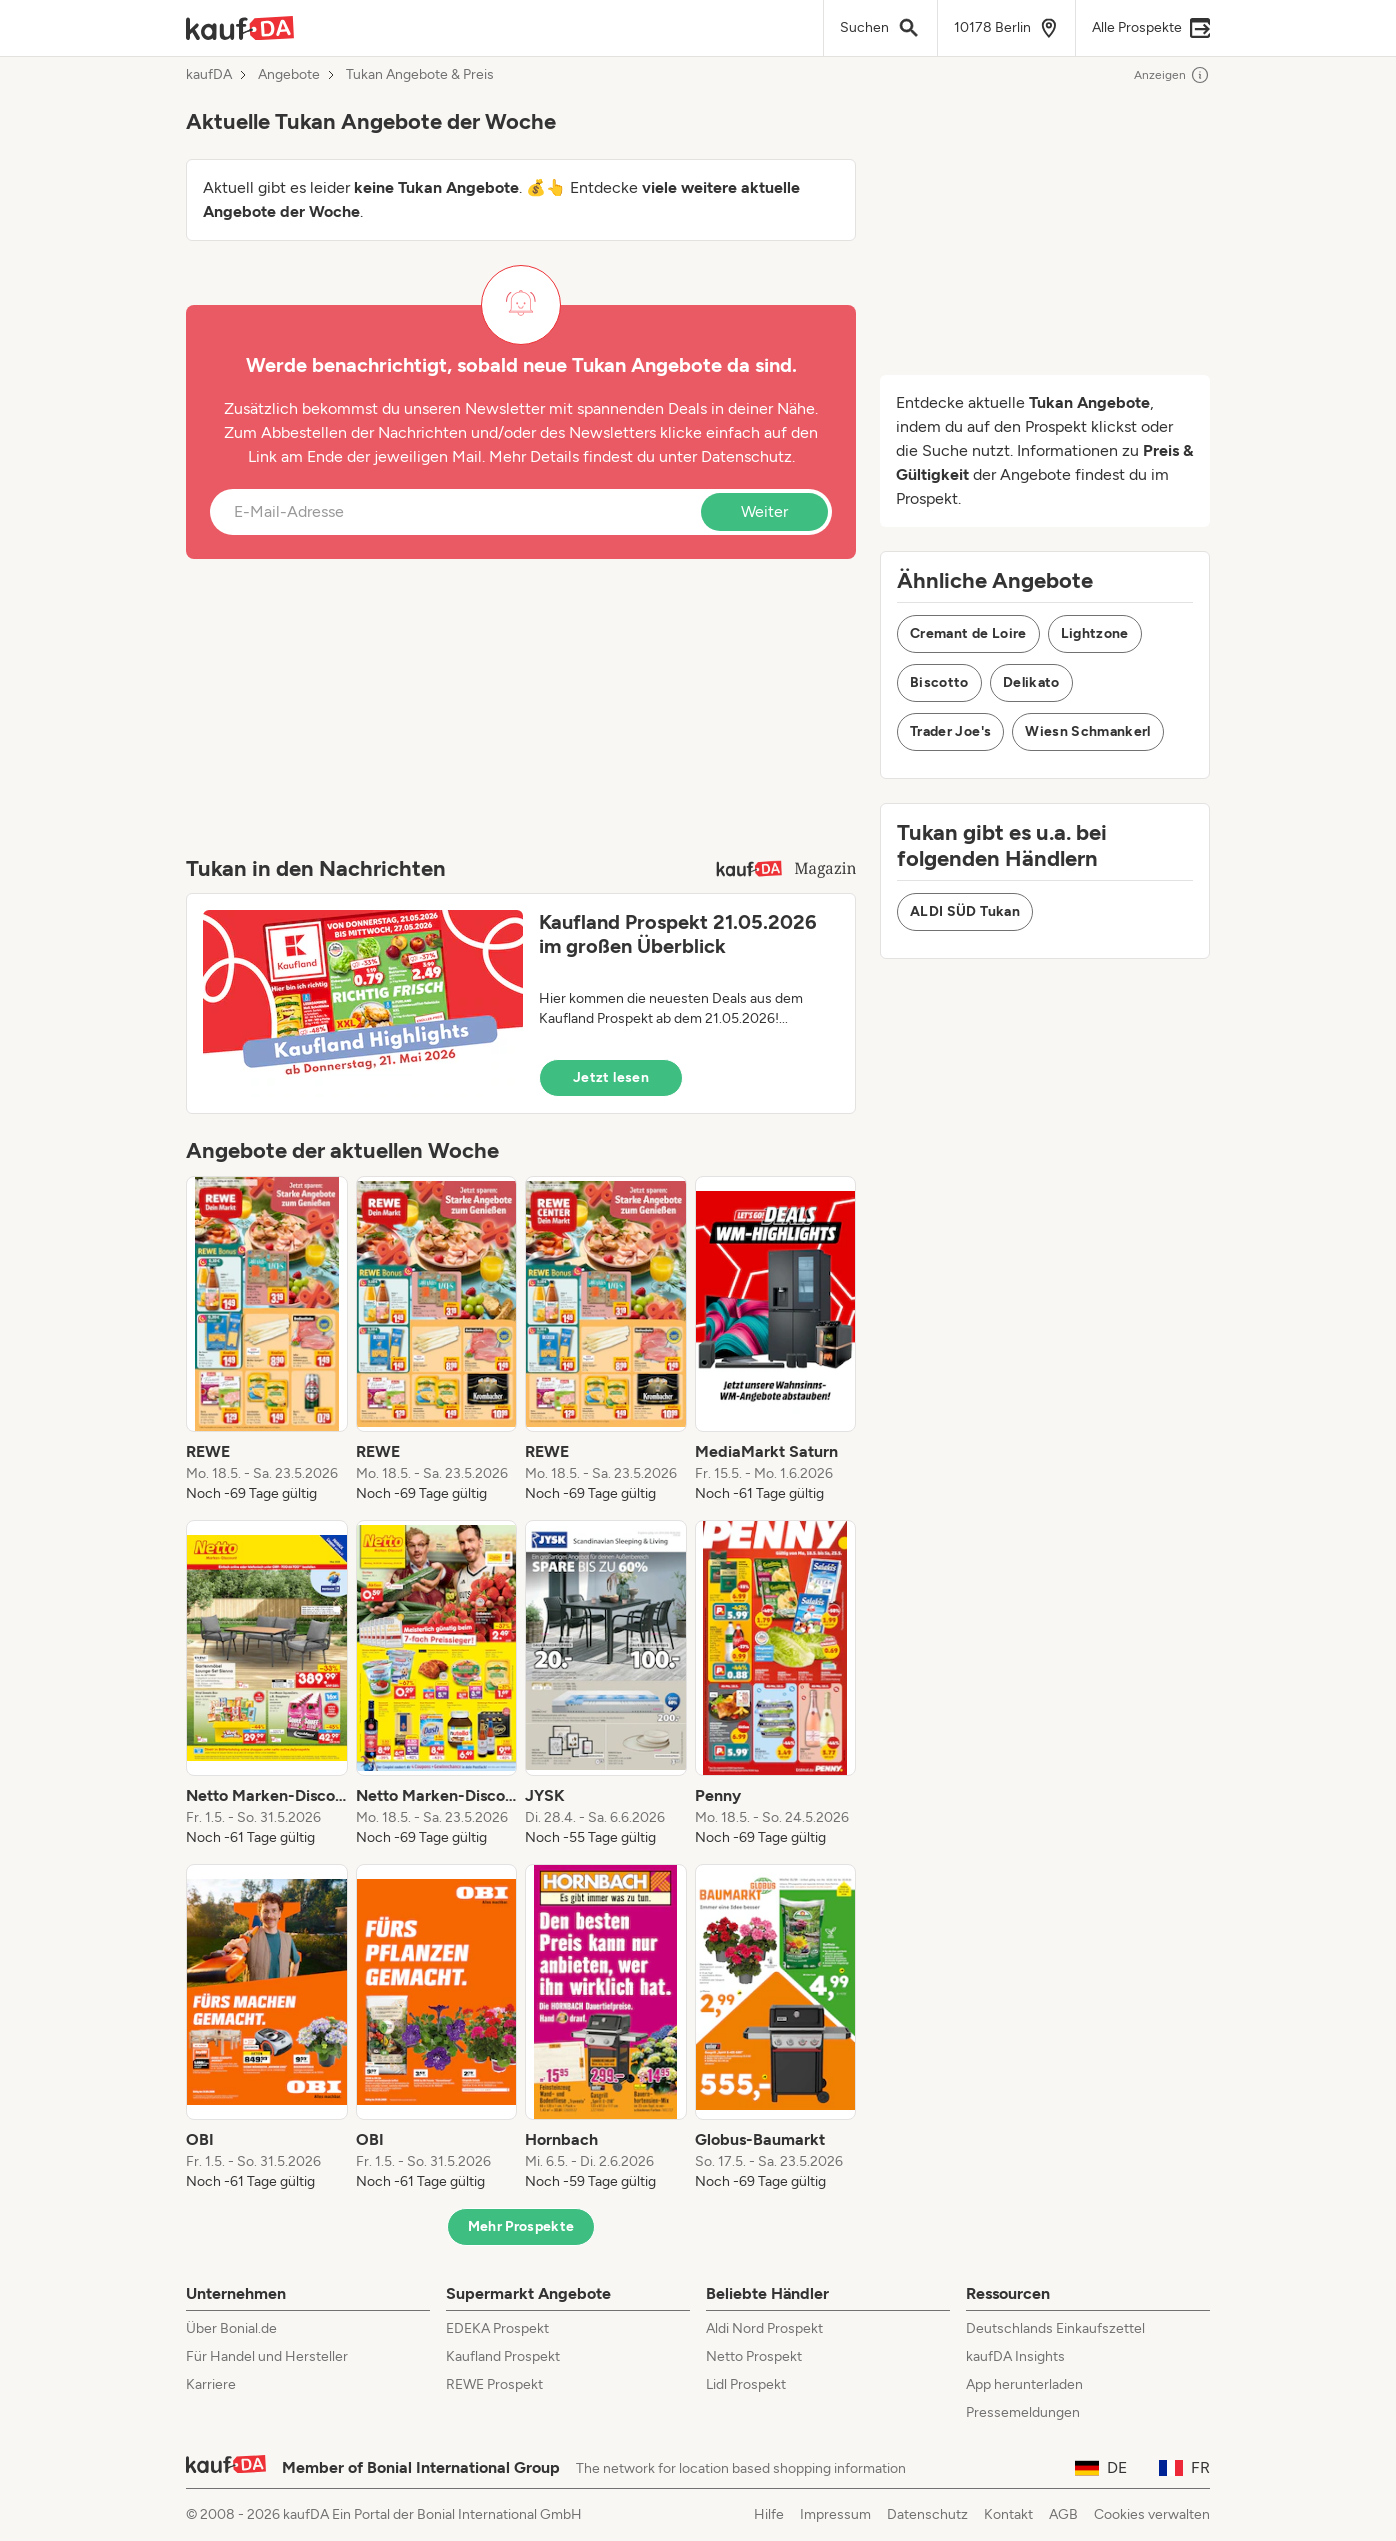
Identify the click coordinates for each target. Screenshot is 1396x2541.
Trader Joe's (950, 731)
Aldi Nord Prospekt (764, 2328)
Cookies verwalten (1152, 2514)
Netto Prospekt (754, 2356)
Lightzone (1095, 633)
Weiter (764, 511)
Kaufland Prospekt (503, 2356)
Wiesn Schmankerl (1088, 731)
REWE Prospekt (494, 2384)
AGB (1063, 2514)
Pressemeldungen (1023, 2412)
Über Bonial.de (231, 2328)
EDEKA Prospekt (497, 2328)
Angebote (289, 75)
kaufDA (209, 75)
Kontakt (1008, 2514)
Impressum (835, 2514)
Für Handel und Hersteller (267, 2356)
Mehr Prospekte (521, 2226)
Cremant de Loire (968, 633)
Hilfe (769, 2514)
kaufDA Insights (1015, 2356)
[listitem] (267, 1340)
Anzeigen (1172, 75)
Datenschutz (746, 456)
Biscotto (939, 682)
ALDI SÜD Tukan (965, 911)
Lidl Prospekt (746, 2384)
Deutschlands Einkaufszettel (1055, 2328)
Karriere (211, 2384)
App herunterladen (1024, 2384)
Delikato (1031, 682)
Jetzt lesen (611, 1077)
